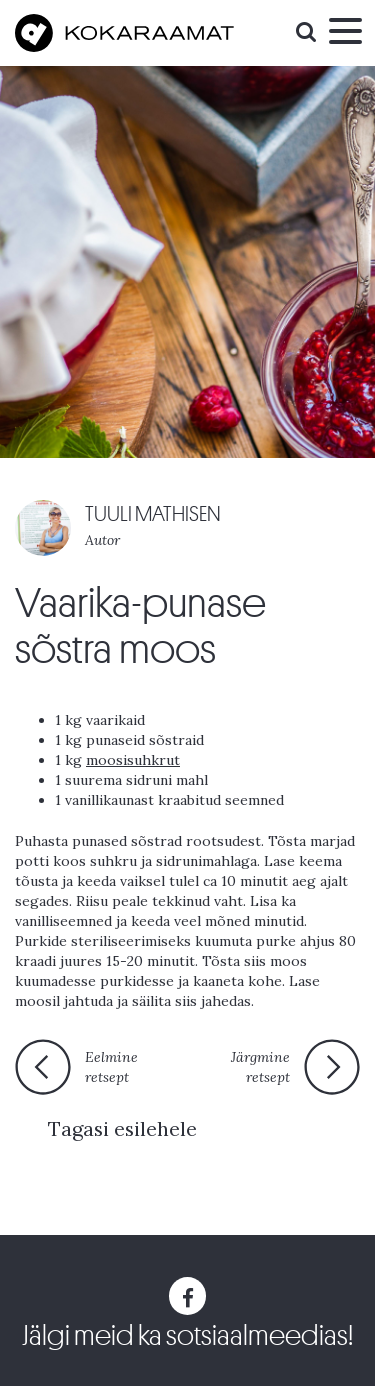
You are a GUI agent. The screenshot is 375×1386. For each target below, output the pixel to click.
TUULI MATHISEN (153, 514)
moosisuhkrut (133, 760)
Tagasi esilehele (122, 1128)
